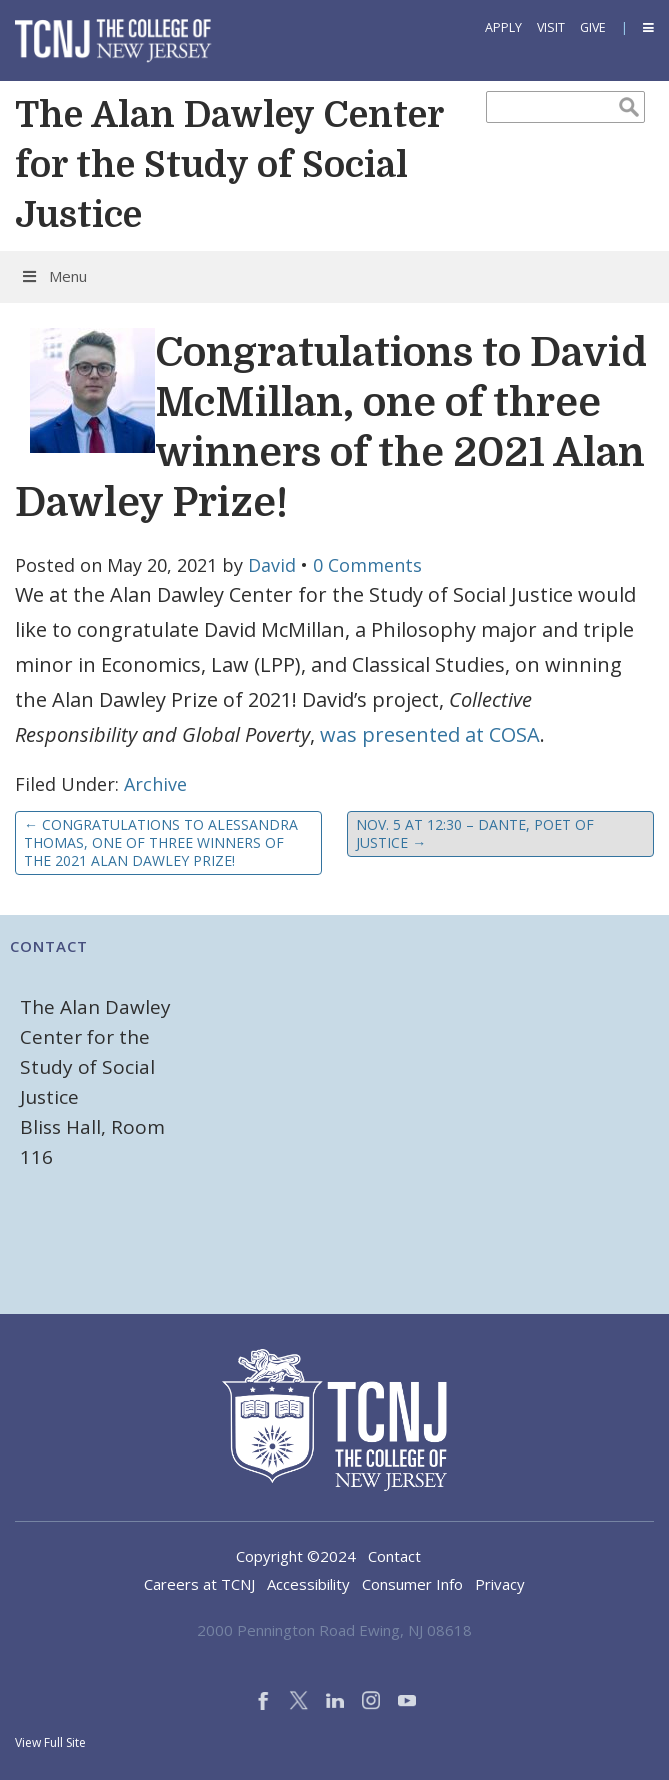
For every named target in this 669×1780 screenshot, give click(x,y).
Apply (503, 27)
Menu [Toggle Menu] (53, 276)
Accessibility (308, 1584)
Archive (155, 784)
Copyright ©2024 (296, 1556)
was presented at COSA (430, 734)
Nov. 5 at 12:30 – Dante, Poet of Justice (475, 833)
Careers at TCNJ (199, 1584)
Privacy (500, 1584)
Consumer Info (412, 1584)
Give (593, 27)
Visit (551, 27)
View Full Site (50, 1742)
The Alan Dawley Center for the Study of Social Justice (229, 165)
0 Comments (367, 565)
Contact (394, 1556)
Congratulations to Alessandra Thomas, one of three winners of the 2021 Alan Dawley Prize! (161, 842)
